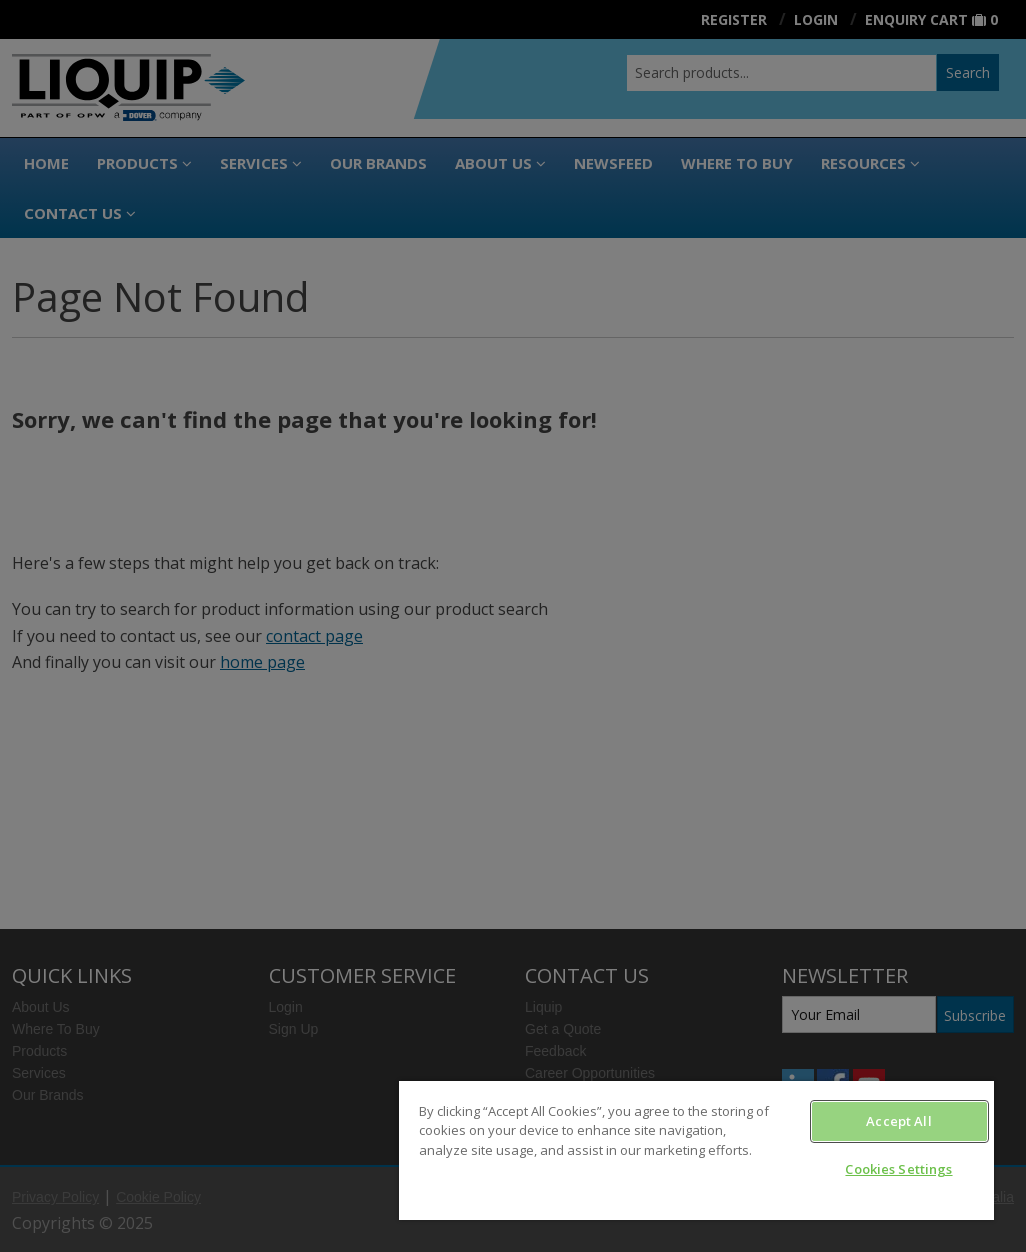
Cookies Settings (898, 1169)
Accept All (898, 1121)
